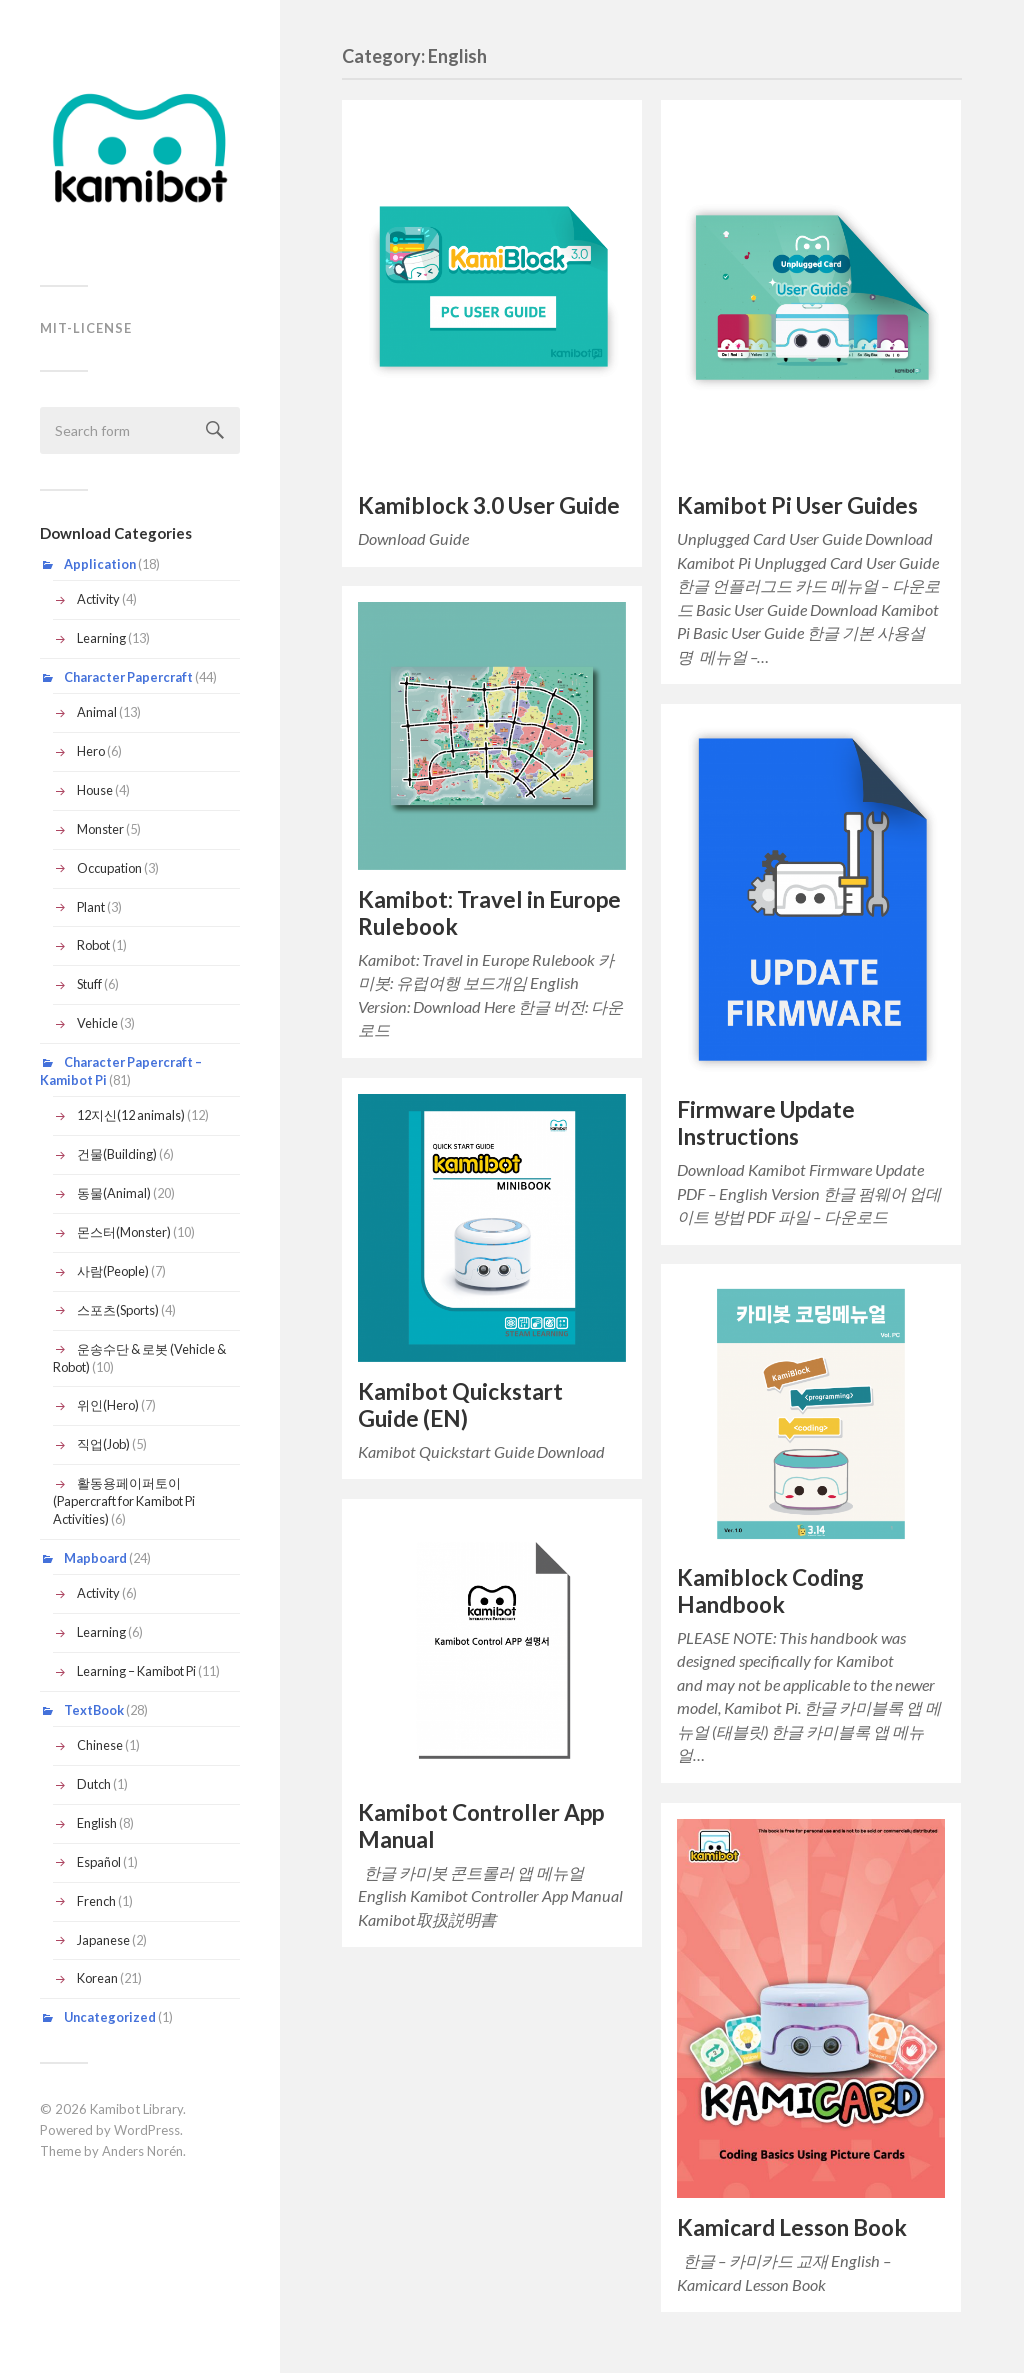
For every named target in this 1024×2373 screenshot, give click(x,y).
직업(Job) (103, 1444)
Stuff (89, 984)
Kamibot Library (136, 2109)
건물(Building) (117, 1154)
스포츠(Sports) (118, 1310)
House (95, 790)
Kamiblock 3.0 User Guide (489, 505)
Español (99, 1862)
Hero (91, 751)
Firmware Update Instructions (766, 1123)
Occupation (109, 868)
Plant (91, 907)
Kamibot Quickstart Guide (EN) (460, 1405)
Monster (100, 829)
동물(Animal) (114, 1193)
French (96, 1901)
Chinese (100, 1745)
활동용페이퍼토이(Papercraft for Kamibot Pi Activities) (124, 1501)
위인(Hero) (108, 1405)
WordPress (147, 2130)
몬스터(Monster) (124, 1232)
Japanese (103, 1940)
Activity (98, 599)
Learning (101, 638)
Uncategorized (110, 2017)
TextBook (94, 1710)
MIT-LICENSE (86, 328)
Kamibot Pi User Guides (797, 505)
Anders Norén (142, 2151)
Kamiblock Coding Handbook (770, 1591)
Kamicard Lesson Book (792, 2227)
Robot (93, 945)
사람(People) (113, 1271)
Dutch (94, 1784)
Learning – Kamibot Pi (136, 1671)
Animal (97, 712)
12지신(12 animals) (131, 1115)
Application (100, 564)
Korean (97, 1978)
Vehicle (97, 1023)
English (97, 1823)
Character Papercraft (128, 677)
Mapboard (95, 1558)
